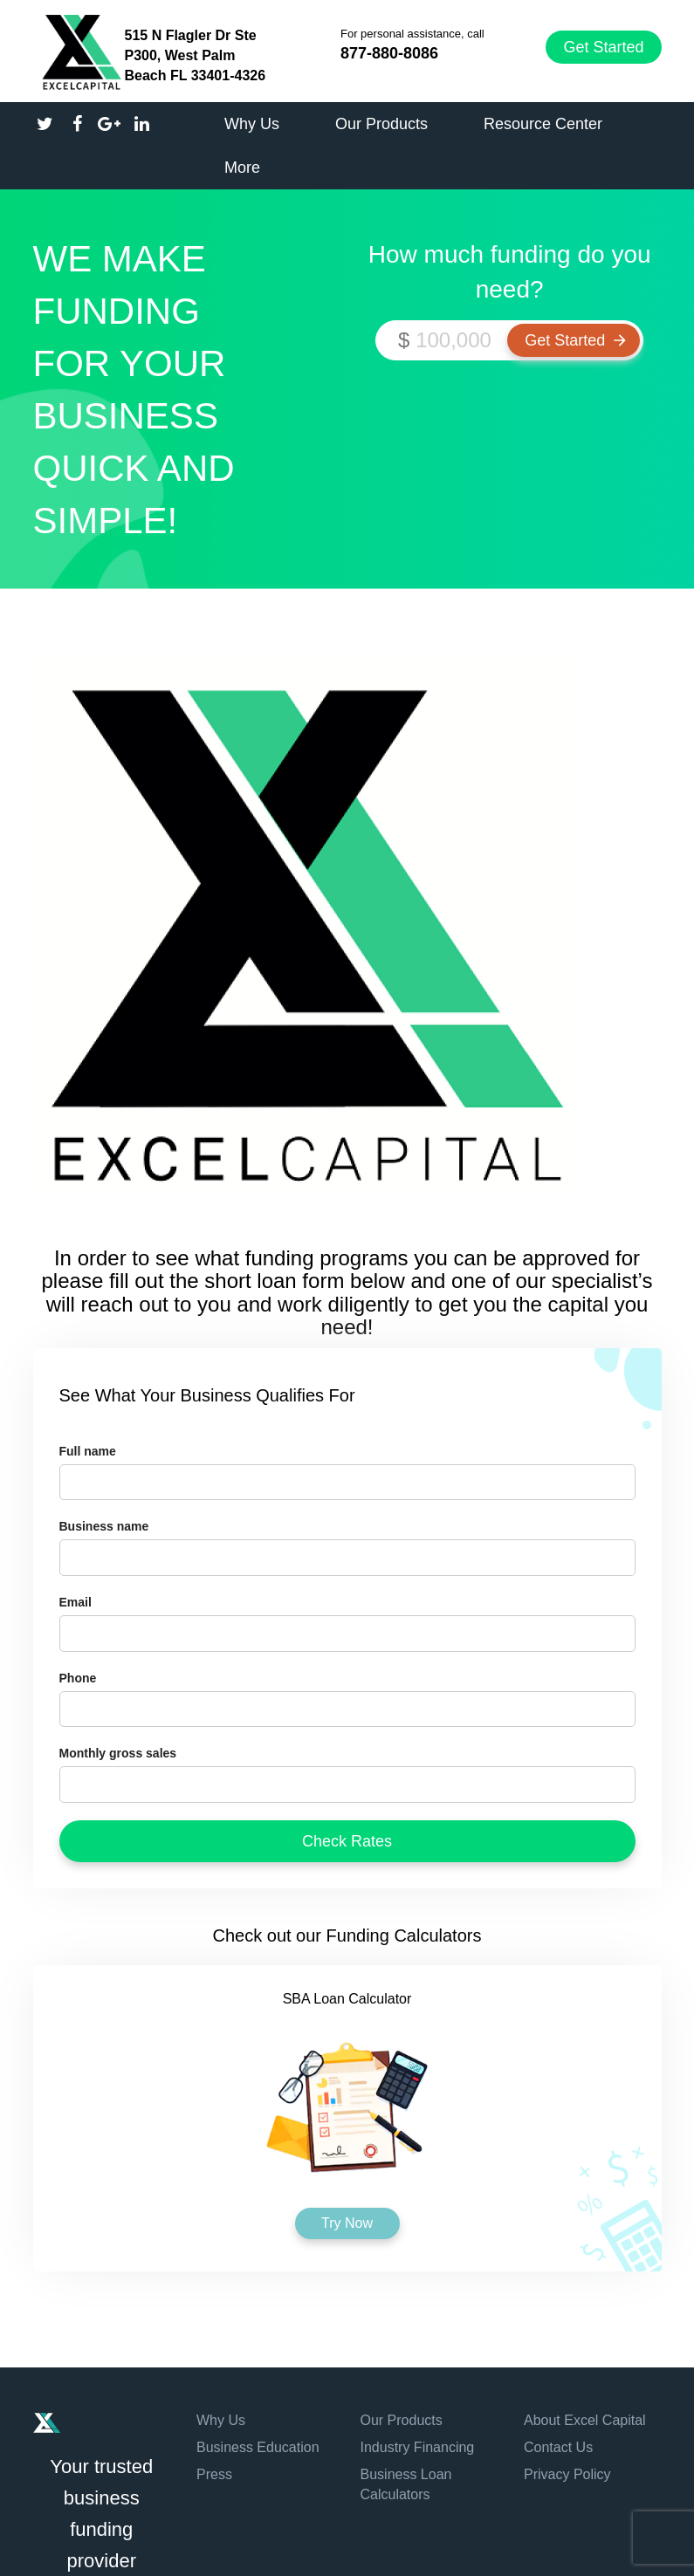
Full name (87, 1451)
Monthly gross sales (118, 1753)
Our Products (402, 2420)
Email (75, 1602)
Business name (104, 1526)
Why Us (220, 2420)
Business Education (258, 2447)
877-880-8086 (389, 53)
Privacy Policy (567, 2474)
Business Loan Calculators (406, 2484)
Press (214, 2474)
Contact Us (558, 2447)
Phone (78, 1678)
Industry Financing (418, 2447)
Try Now (347, 2223)
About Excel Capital (585, 2420)
